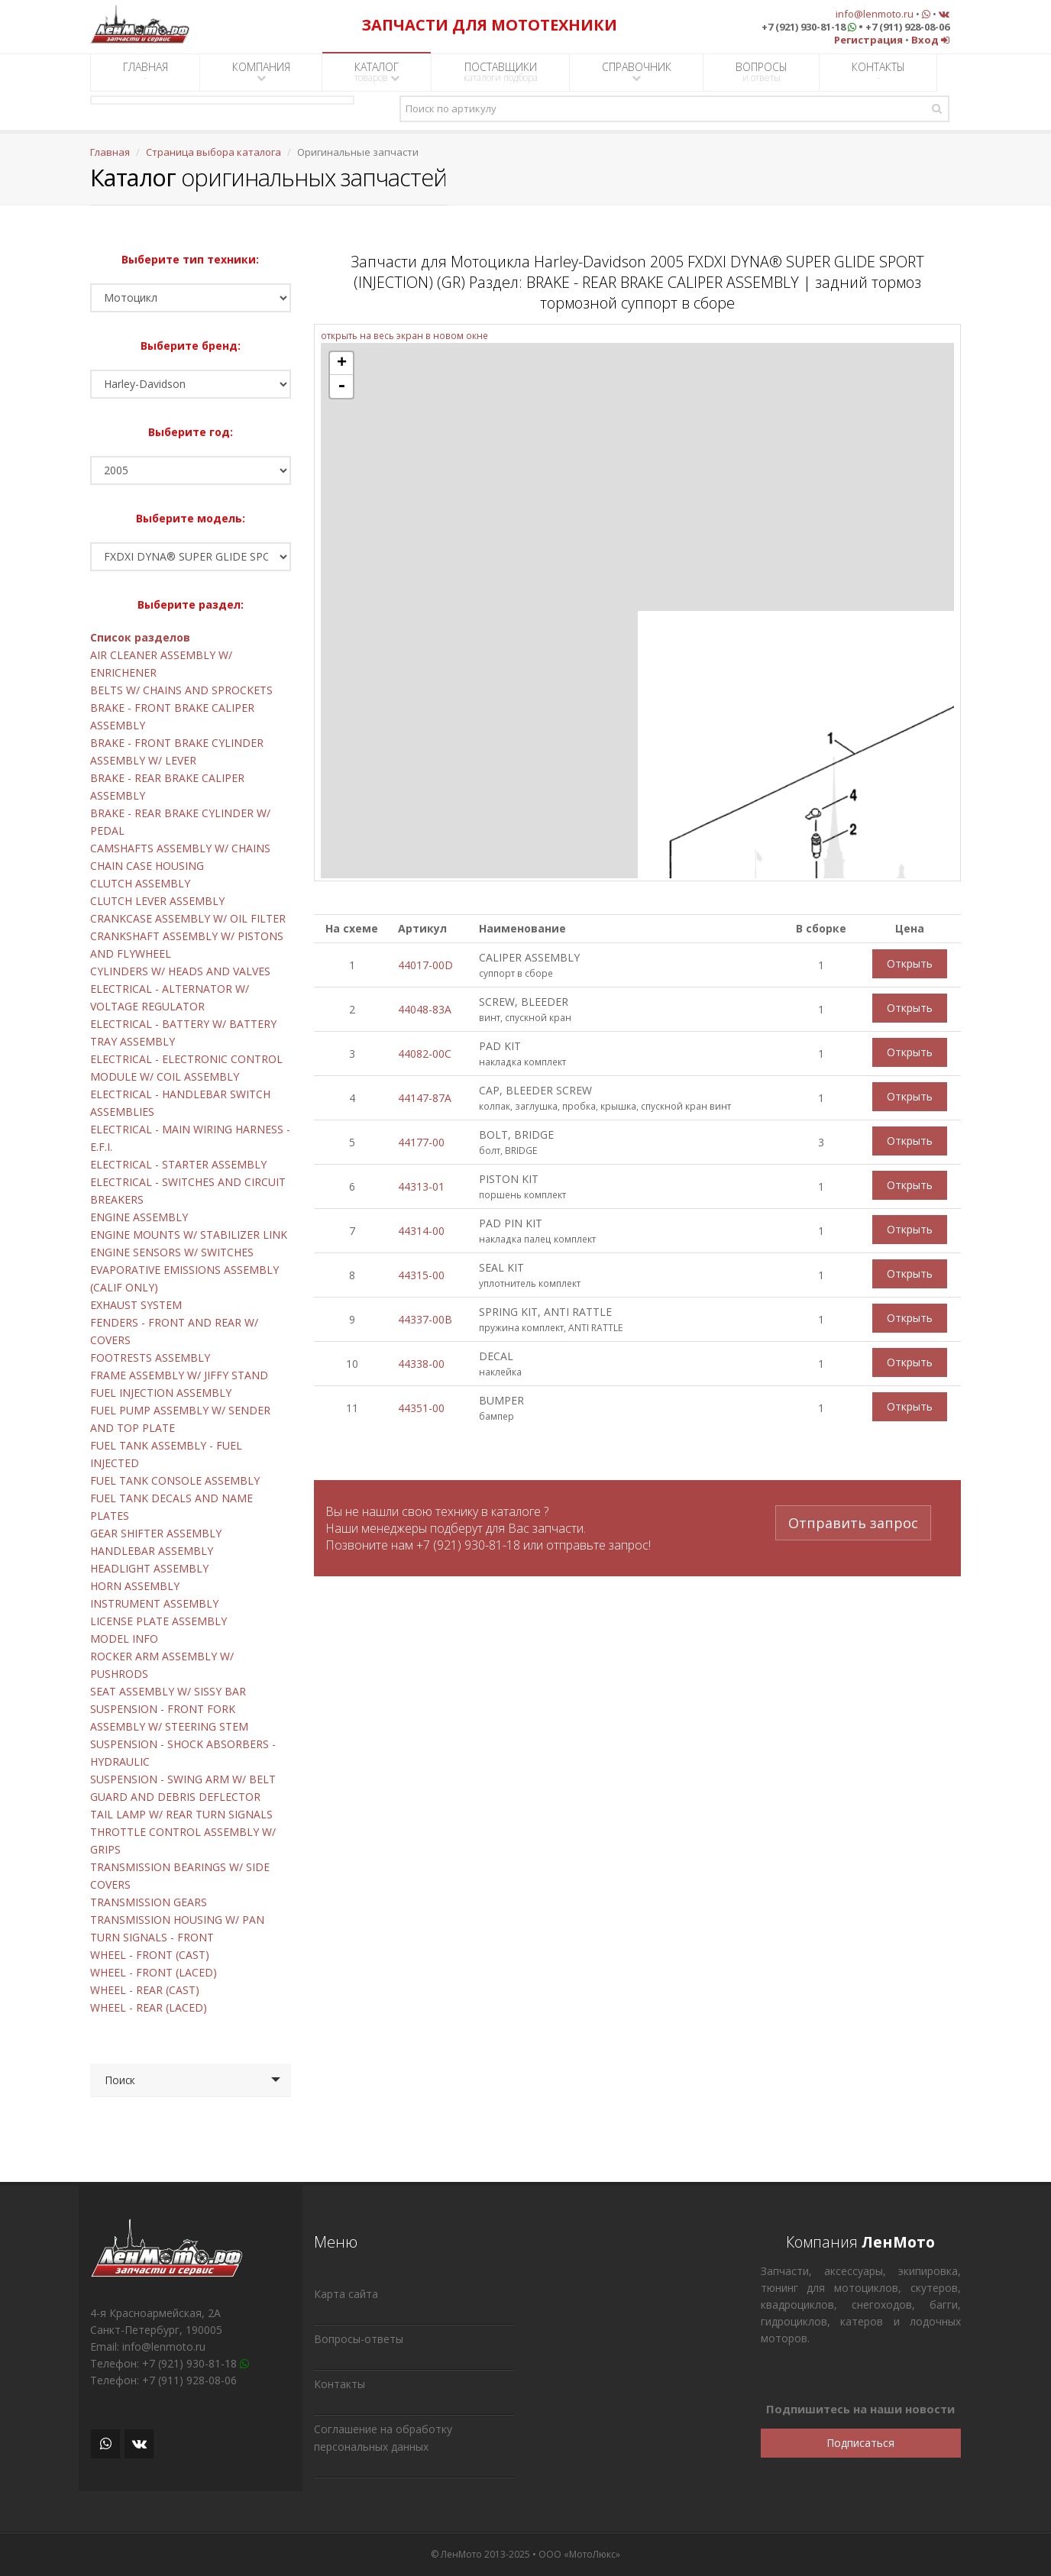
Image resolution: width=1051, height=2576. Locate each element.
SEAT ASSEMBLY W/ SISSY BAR (168, 1691)
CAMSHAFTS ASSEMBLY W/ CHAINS (180, 848)
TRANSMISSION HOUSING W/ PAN (177, 1919)
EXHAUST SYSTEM (136, 1305)
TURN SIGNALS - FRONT (152, 1937)
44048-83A (424, 1009)
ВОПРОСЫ (761, 72)
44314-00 (421, 1230)
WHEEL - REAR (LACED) (148, 2007)
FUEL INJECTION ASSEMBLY (160, 1392)
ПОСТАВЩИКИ (501, 72)
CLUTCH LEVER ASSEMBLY (157, 901)
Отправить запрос (853, 1520)
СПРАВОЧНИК (636, 71)
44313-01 (421, 1186)
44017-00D (425, 965)
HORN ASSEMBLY (134, 1586)
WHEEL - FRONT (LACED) (153, 1972)
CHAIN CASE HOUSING (147, 865)
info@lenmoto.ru (875, 14)
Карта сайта (346, 2294)
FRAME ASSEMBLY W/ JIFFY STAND (179, 1375)
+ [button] (342, 363)
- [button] (341, 386)
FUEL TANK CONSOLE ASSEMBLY (175, 1480)
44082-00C (424, 1053)
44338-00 (421, 1363)
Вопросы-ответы (358, 2339)
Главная (110, 152)
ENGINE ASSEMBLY (139, 1217)
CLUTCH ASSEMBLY (140, 883)
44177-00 (421, 1142)
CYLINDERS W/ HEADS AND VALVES (180, 971)
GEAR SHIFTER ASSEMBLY (156, 1533)
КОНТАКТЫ (878, 72)
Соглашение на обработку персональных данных (383, 2438)
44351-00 (421, 1408)
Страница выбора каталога (213, 152)
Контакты (339, 2384)
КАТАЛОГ (376, 72)
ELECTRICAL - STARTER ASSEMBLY (178, 1164)
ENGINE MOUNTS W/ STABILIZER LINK (188, 1234)
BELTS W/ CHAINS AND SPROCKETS (181, 690)
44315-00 (421, 1275)
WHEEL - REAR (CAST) (144, 1990)
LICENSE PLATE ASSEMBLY (158, 1621)
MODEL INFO (124, 1638)
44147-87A (424, 1098)
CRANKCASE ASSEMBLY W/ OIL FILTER (188, 918)
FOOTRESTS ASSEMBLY (150, 1357)
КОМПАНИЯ (261, 71)
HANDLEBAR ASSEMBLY (151, 1550)
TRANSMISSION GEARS (148, 1902)
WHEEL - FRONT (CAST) (149, 1954)
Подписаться (860, 2442)
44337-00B (425, 1319)
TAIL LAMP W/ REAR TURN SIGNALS (181, 1814)
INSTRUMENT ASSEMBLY (154, 1603)
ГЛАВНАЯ (145, 72)
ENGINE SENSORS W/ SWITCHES (172, 1252)
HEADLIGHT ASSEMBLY (149, 1568)
